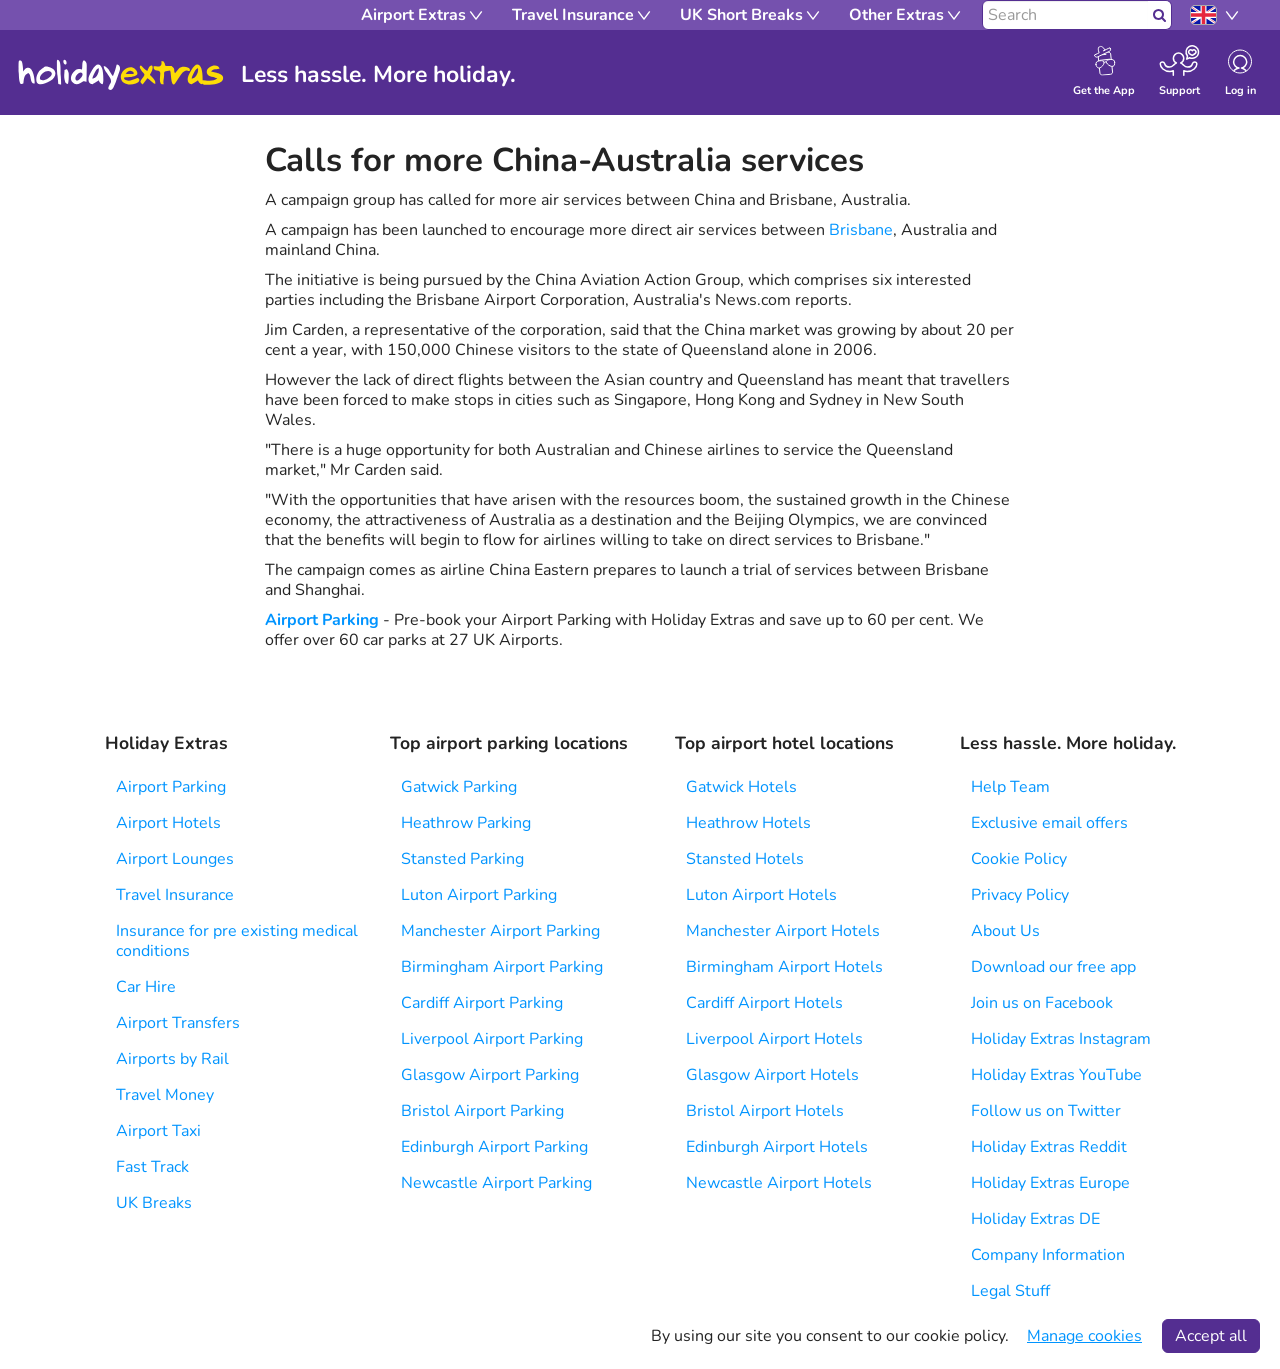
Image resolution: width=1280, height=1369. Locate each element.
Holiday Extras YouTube (1056, 1075)
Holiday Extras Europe (1050, 1183)
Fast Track (152, 1167)
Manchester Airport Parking (500, 931)
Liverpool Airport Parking (492, 1039)
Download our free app (1053, 967)
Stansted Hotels (745, 859)
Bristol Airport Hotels (765, 1111)
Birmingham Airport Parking (502, 967)
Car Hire (146, 987)
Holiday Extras (121, 75)
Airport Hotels (168, 823)
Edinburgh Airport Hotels (777, 1147)
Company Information (1048, 1255)
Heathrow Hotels (748, 823)
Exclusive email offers (1049, 823)
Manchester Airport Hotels (783, 931)
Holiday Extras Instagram (1061, 1039)
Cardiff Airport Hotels (764, 1003)
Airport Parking (322, 620)
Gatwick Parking (459, 787)
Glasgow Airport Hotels (772, 1075)
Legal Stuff (1010, 1291)
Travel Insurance (175, 895)
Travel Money (165, 1095)
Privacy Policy (1020, 895)
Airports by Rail (172, 1059)
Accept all (1211, 1336)
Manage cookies (1084, 1336)
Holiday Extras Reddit (1049, 1147)
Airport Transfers (178, 1023)
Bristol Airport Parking (482, 1111)
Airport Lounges (175, 859)
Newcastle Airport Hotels (779, 1183)
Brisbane (861, 230)
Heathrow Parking (466, 823)
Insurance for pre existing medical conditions (237, 941)
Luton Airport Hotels (761, 895)
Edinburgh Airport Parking (494, 1147)
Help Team (1010, 787)
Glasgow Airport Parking (490, 1075)
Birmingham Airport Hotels (784, 967)
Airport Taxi (158, 1131)
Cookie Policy (1019, 859)
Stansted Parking (462, 859)
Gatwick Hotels (741, 787)
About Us (1005, 931)
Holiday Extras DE (1035, 1219)
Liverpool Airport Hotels (774, 1039)
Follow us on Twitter (1046, 1111)
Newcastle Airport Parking (496, 1183)
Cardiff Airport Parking (482, 1003)
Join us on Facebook (1042, 1003)
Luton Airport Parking (479, 895)
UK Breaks (154, 1203)
